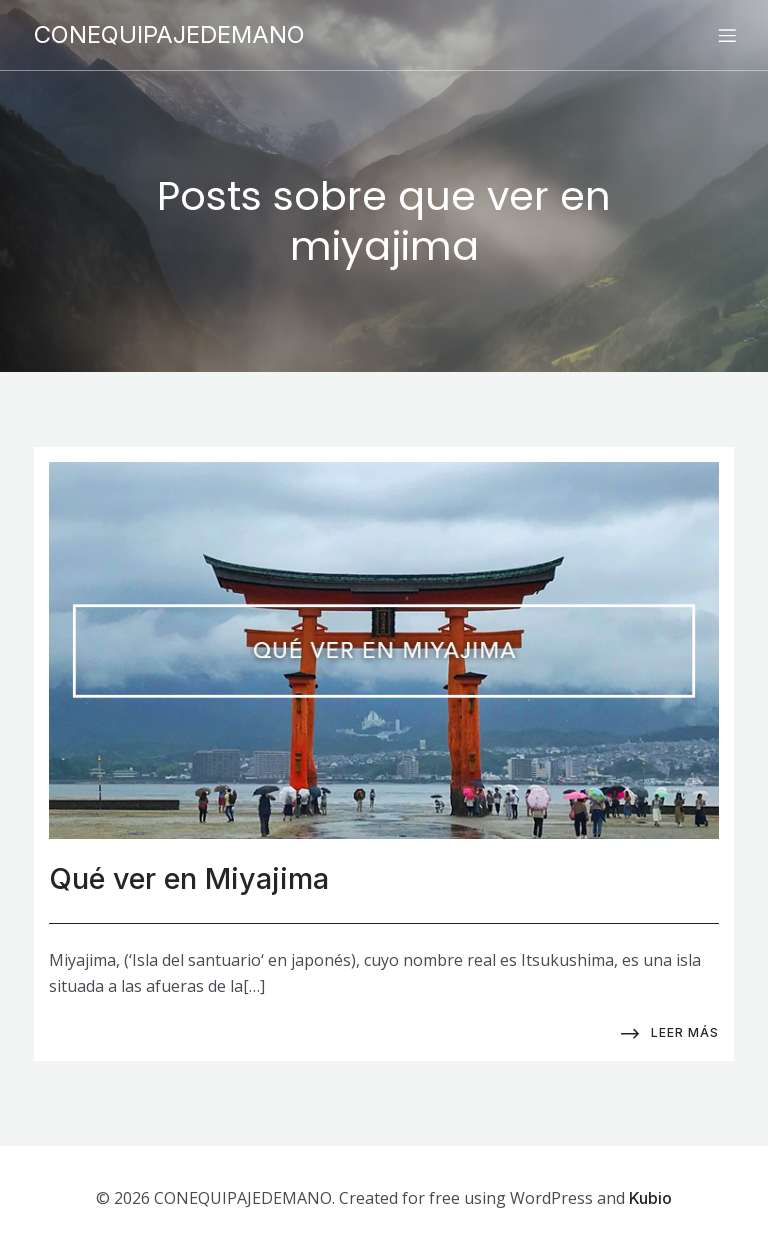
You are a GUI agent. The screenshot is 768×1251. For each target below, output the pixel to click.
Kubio (650, 1198)
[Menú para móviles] (727, 35)
